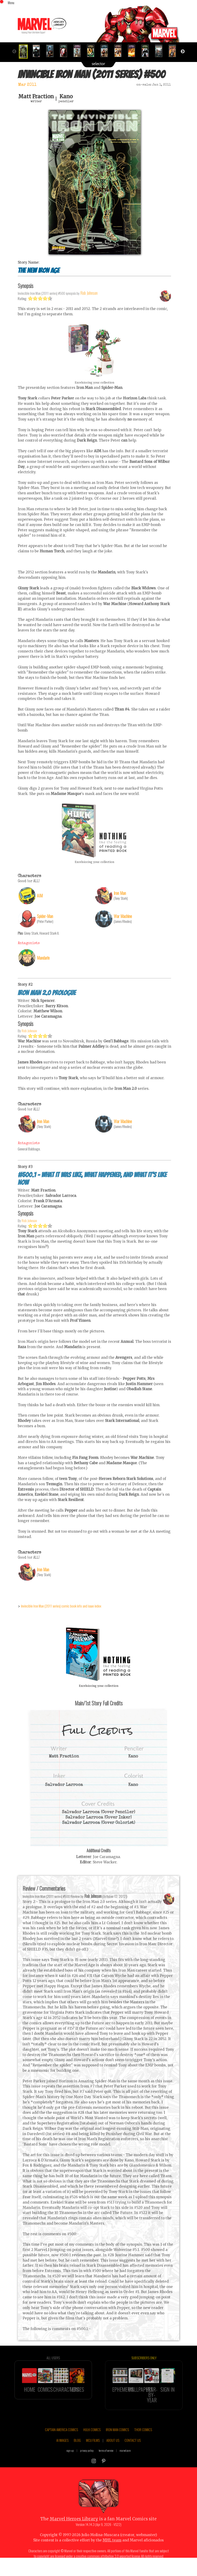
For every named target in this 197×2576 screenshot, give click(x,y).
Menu (11, 2)
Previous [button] (14, 51)
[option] (24, 51)
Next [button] (182, 51)
